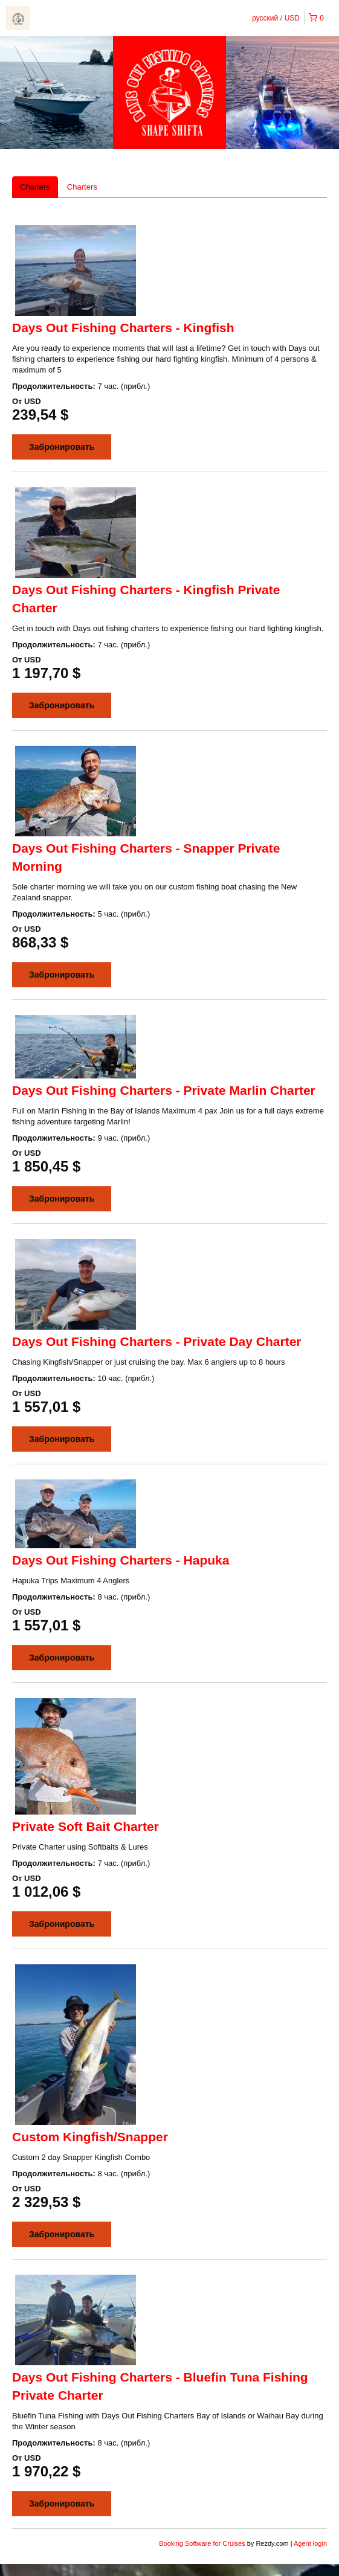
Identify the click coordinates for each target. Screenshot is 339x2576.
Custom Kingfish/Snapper (90, 2137)
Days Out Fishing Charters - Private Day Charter (156, 1341)
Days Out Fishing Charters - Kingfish (123, 328)
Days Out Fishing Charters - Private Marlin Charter (163, 1090)
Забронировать (61, 447)
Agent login (310, 2543)
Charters (35, 186)
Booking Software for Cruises (203, 2543)
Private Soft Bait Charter (85, 1826)
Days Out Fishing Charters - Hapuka (120, 1560)
